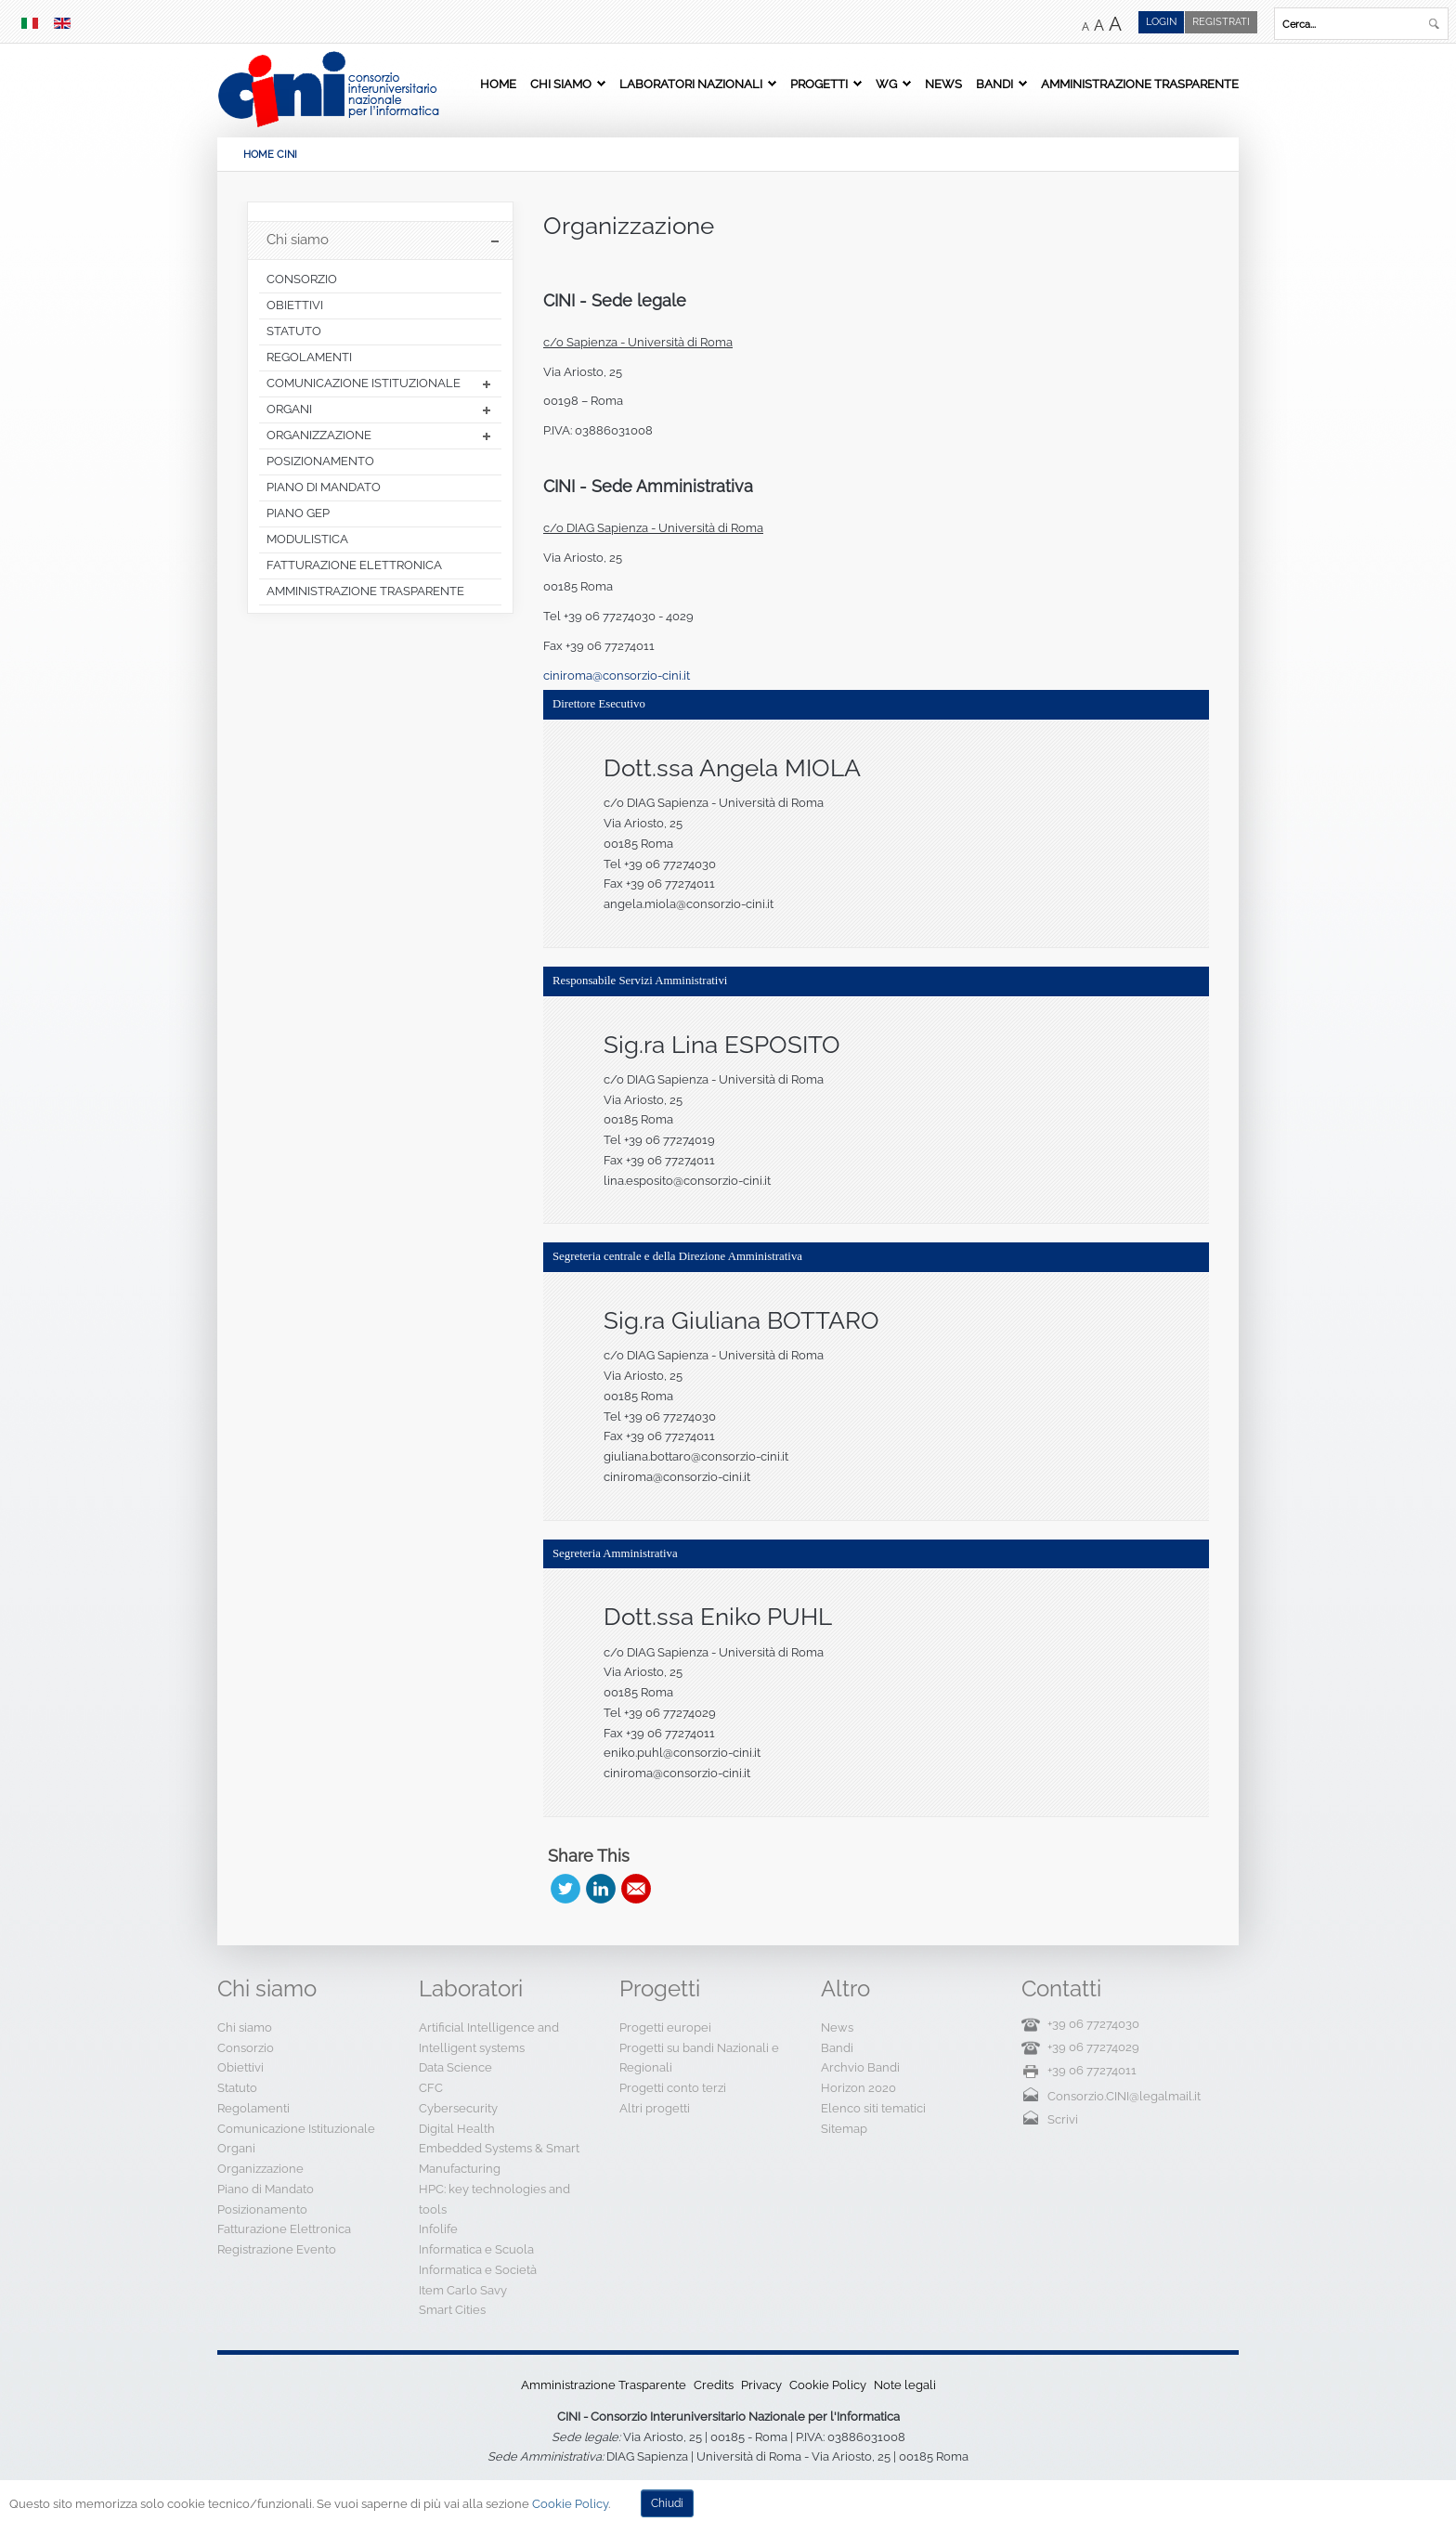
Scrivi (1062, 2119)
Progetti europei (665, 2027)
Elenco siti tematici (873, 2108)
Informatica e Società (478, 2270)
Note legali (905, 2385)
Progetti (819, 83)
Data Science (455, 2067)
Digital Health (457, 2129)
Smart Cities (452, 2310)
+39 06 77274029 (1093, 2047)
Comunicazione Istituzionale (296, 2129)
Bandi (994, 83)
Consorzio (245, 2048)
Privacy (761, 2385)
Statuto (237, 2088)
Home (498, 83)
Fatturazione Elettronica (284, 2229)
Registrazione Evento (276, 2249)
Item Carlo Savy (463, 2290)
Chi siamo (561, 83)
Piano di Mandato (265, 2189)
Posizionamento (262, 2209)
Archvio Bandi (860, 2067)
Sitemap (844, 2129)
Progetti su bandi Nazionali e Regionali (699, 2058)
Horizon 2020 (858, 2088)
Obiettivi (240, 2067)
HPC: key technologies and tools (494, 2199)
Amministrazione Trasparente (1140, 83)
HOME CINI (270, 155)
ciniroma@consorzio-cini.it (616, 675)
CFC (431, 2088)
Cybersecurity (458, 2108)
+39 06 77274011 (1092, 2070)
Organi (236, 2148)
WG (886, 83)
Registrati (1221, 22)
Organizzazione (628, 226)
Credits (714, 2385)
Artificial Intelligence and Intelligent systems (489, 2038)
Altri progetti (654, 2108)
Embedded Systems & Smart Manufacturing (499, 2158)
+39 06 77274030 (1093, 2024)
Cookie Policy (827, 2385)
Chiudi (667, 2503)
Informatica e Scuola (476, 2249)
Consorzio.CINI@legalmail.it (1124, 2096)
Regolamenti (253, 2108)
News (943, 83)
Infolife (438, 2229)
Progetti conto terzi (672, 2088)
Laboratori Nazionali (690, 83)
